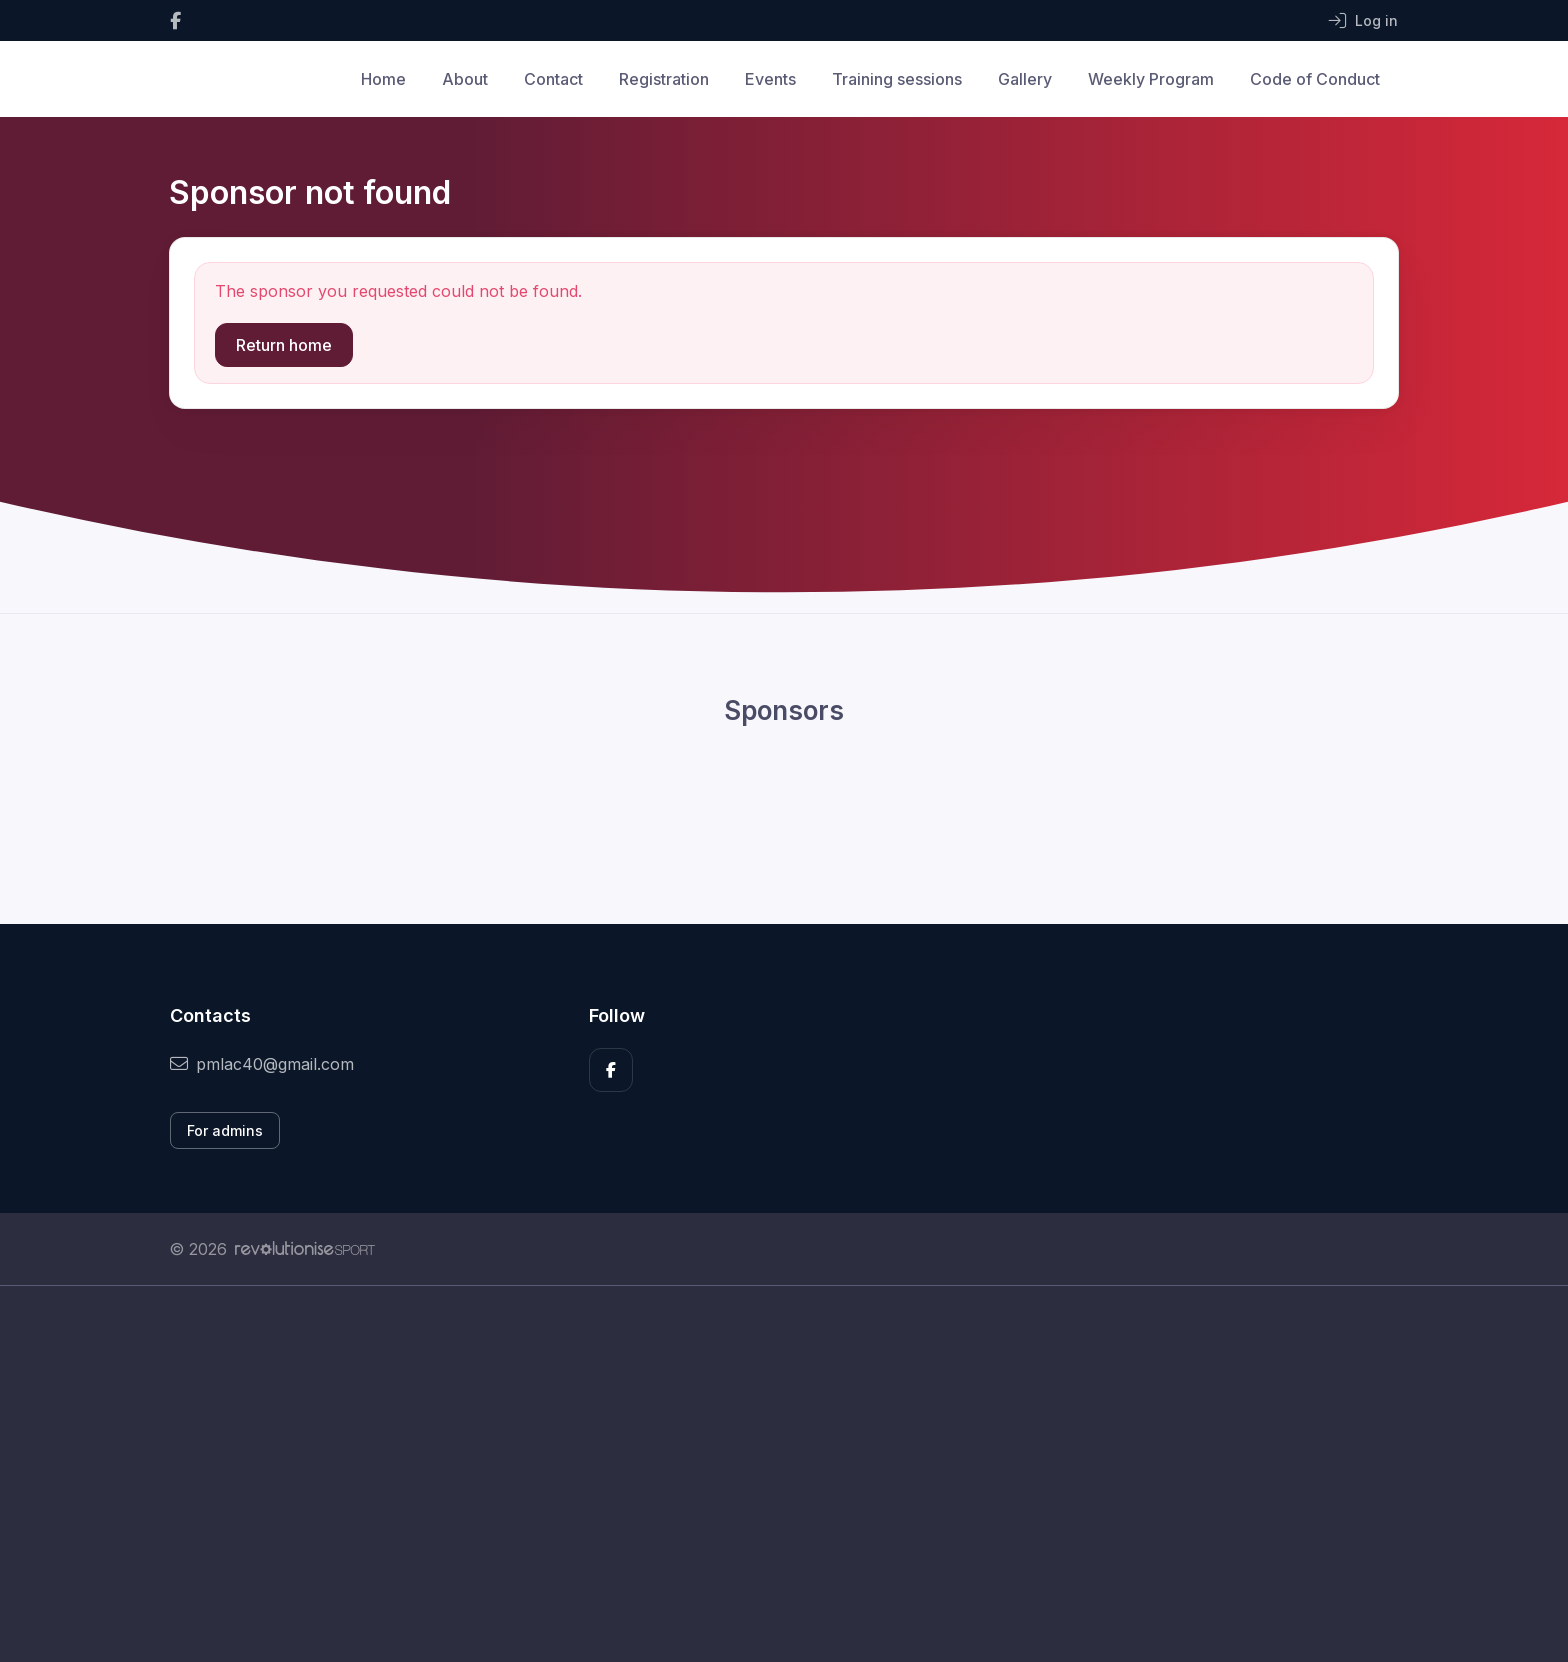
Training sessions (897, 79)
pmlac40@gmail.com (262, 1064)
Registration (664, 79)
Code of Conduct (1315, 79)
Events (770, 79)
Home (383, 79)
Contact (553, 79)
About (465, 79)
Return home (284, 345)
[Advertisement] (769, 1474)
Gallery (1025, 79)
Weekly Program (1151, 79)
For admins (225, 1130)
